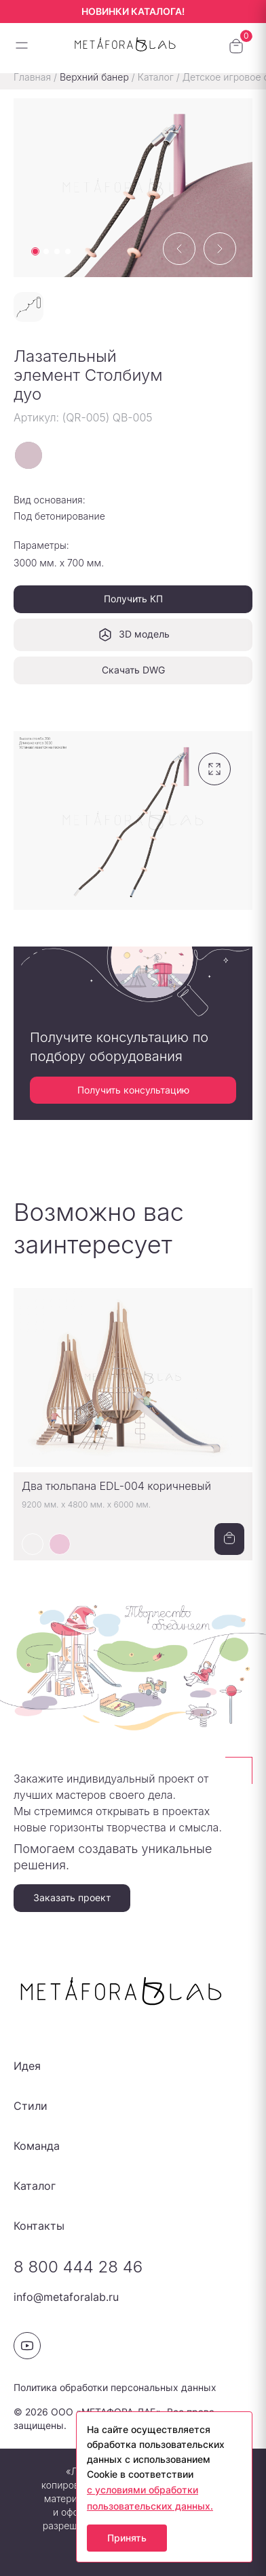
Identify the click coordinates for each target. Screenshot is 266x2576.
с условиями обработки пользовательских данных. (150, 2498)
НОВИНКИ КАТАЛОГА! (133, 11)
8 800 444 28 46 (78, 2267)
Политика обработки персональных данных (115, 2387)
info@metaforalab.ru (66, 2297)
